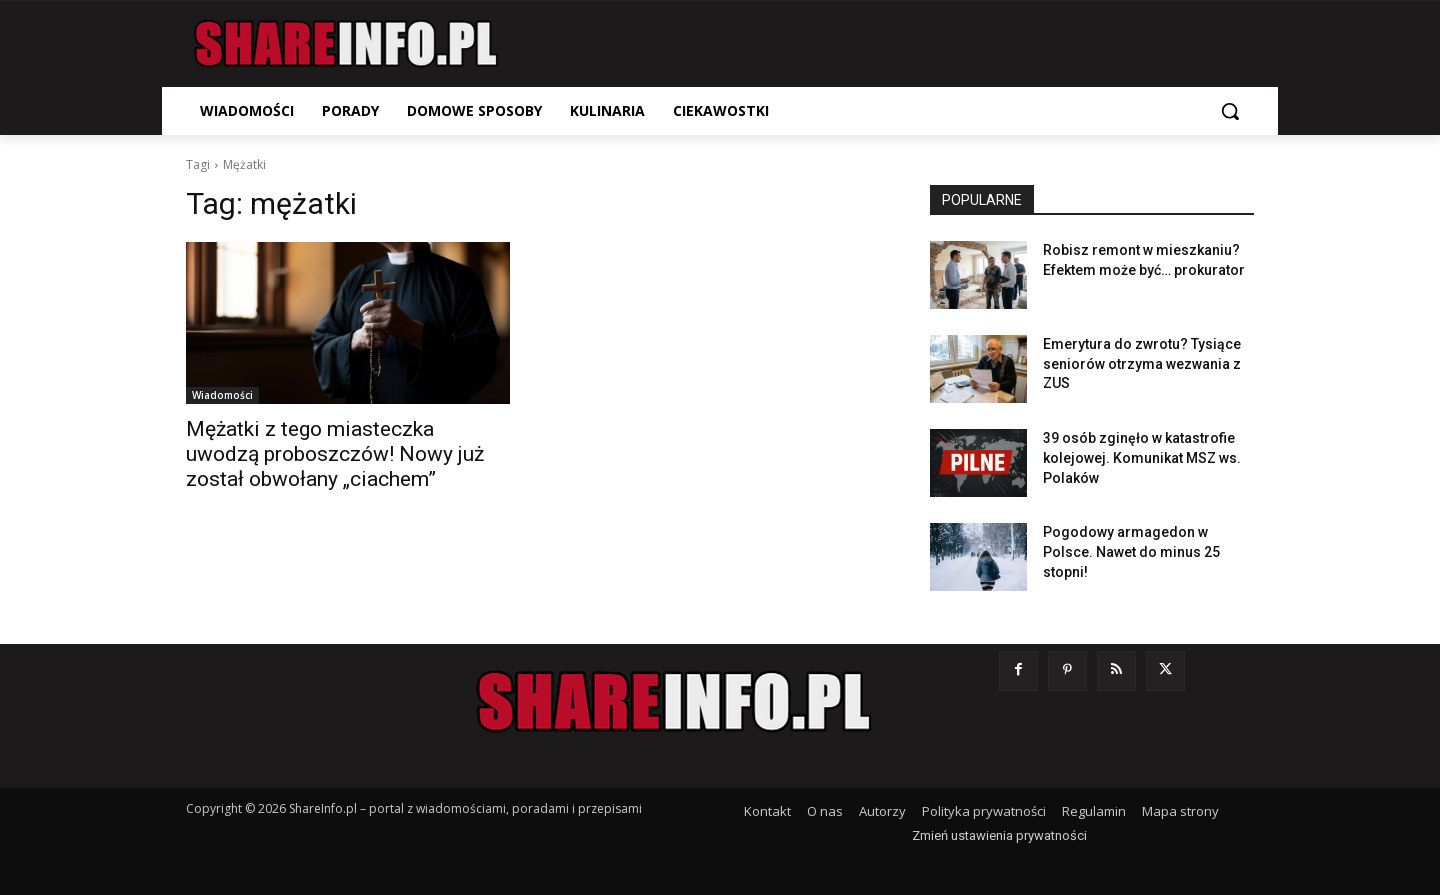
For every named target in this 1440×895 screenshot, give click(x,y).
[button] (1230, 111)
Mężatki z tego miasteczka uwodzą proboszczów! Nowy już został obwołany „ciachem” (335, 454)
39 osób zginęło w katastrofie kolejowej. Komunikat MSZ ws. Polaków (1142, 457)
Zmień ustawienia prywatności (999, 835)
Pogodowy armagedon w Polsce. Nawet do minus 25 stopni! (1131, 551)
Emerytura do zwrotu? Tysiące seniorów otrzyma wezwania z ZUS (1142, 363)
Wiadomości (222, 395)
